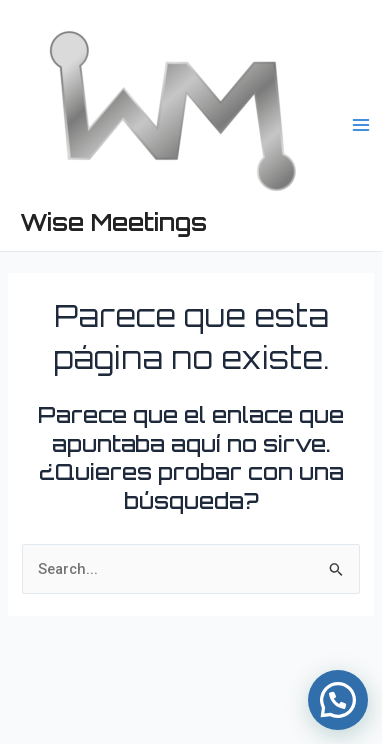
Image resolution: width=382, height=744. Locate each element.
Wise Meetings (113, 222)
